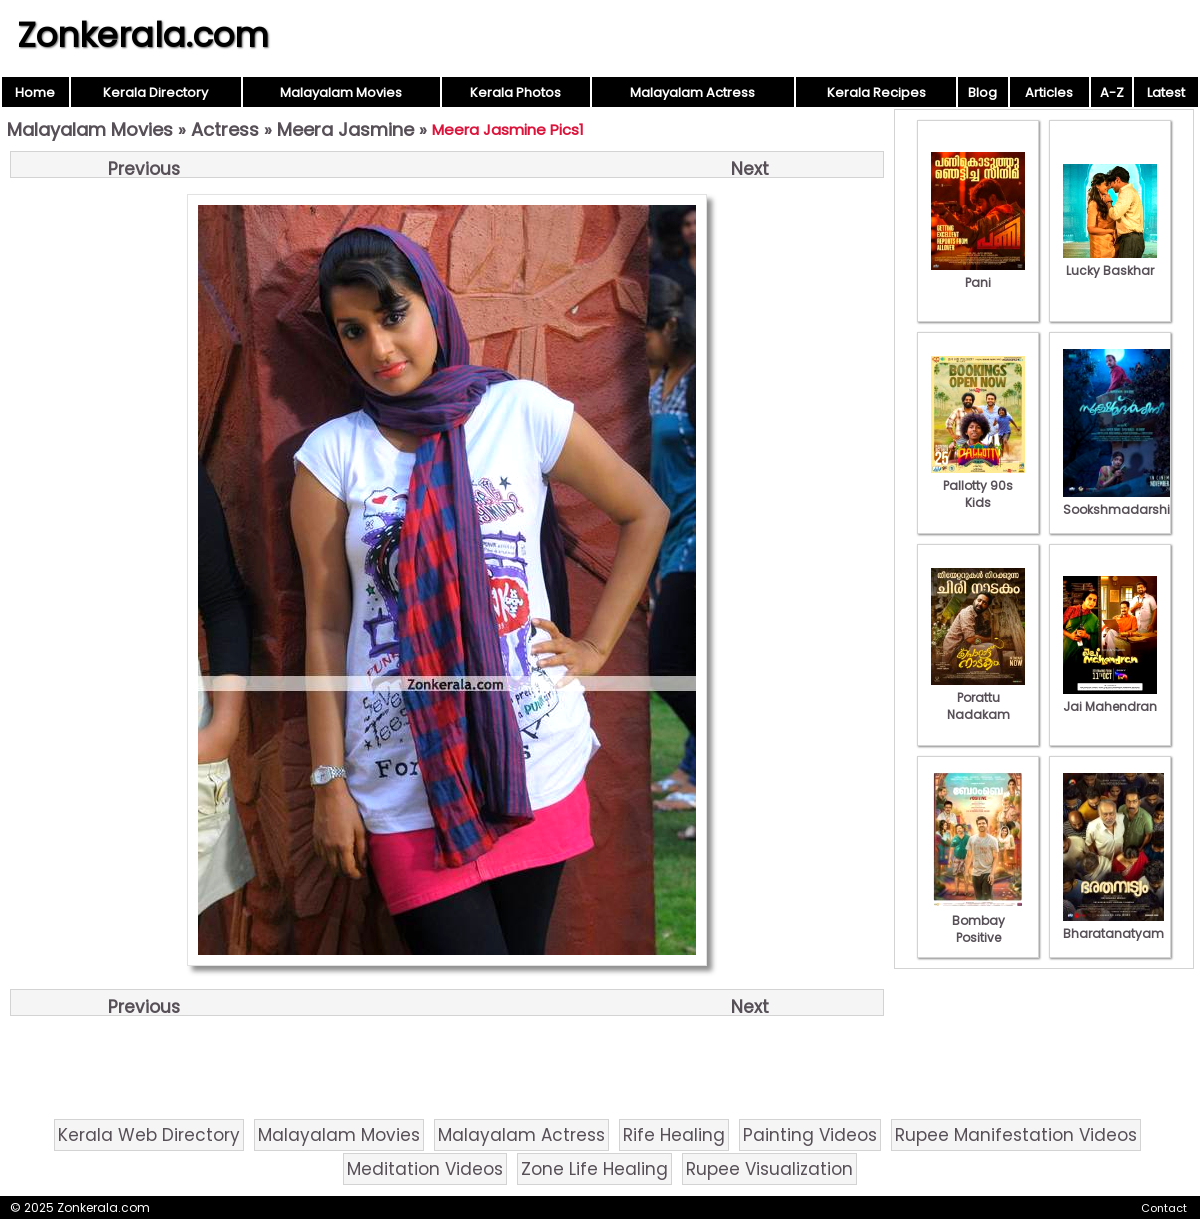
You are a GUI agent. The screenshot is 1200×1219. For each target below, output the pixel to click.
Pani (978, 274)
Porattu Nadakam (978, 697)
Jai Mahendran (1110, 698)
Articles (1049, 92)
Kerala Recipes (876, 92)
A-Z (1112, 92)
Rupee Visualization (769, 1169)
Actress (225, 129)
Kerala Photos (515, 92)
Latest (1166, 92)
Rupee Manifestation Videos (1016, 1135)
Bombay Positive (978, 920)
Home (35, 92)
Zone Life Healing (594, 1169)
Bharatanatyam (1113, 925)
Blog (982, 92)
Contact (1164, 1208)
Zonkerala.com (143, 35)
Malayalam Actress (692, 92)
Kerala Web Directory (149, 1135)
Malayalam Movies (341, 92)
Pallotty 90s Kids (978, 485)
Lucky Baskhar (1110, 262)
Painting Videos (810, 1135)
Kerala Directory (155, 92)
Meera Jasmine (345, 129)
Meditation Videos (425, 1169)
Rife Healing (674, 1135)
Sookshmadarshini (1122, 501)
